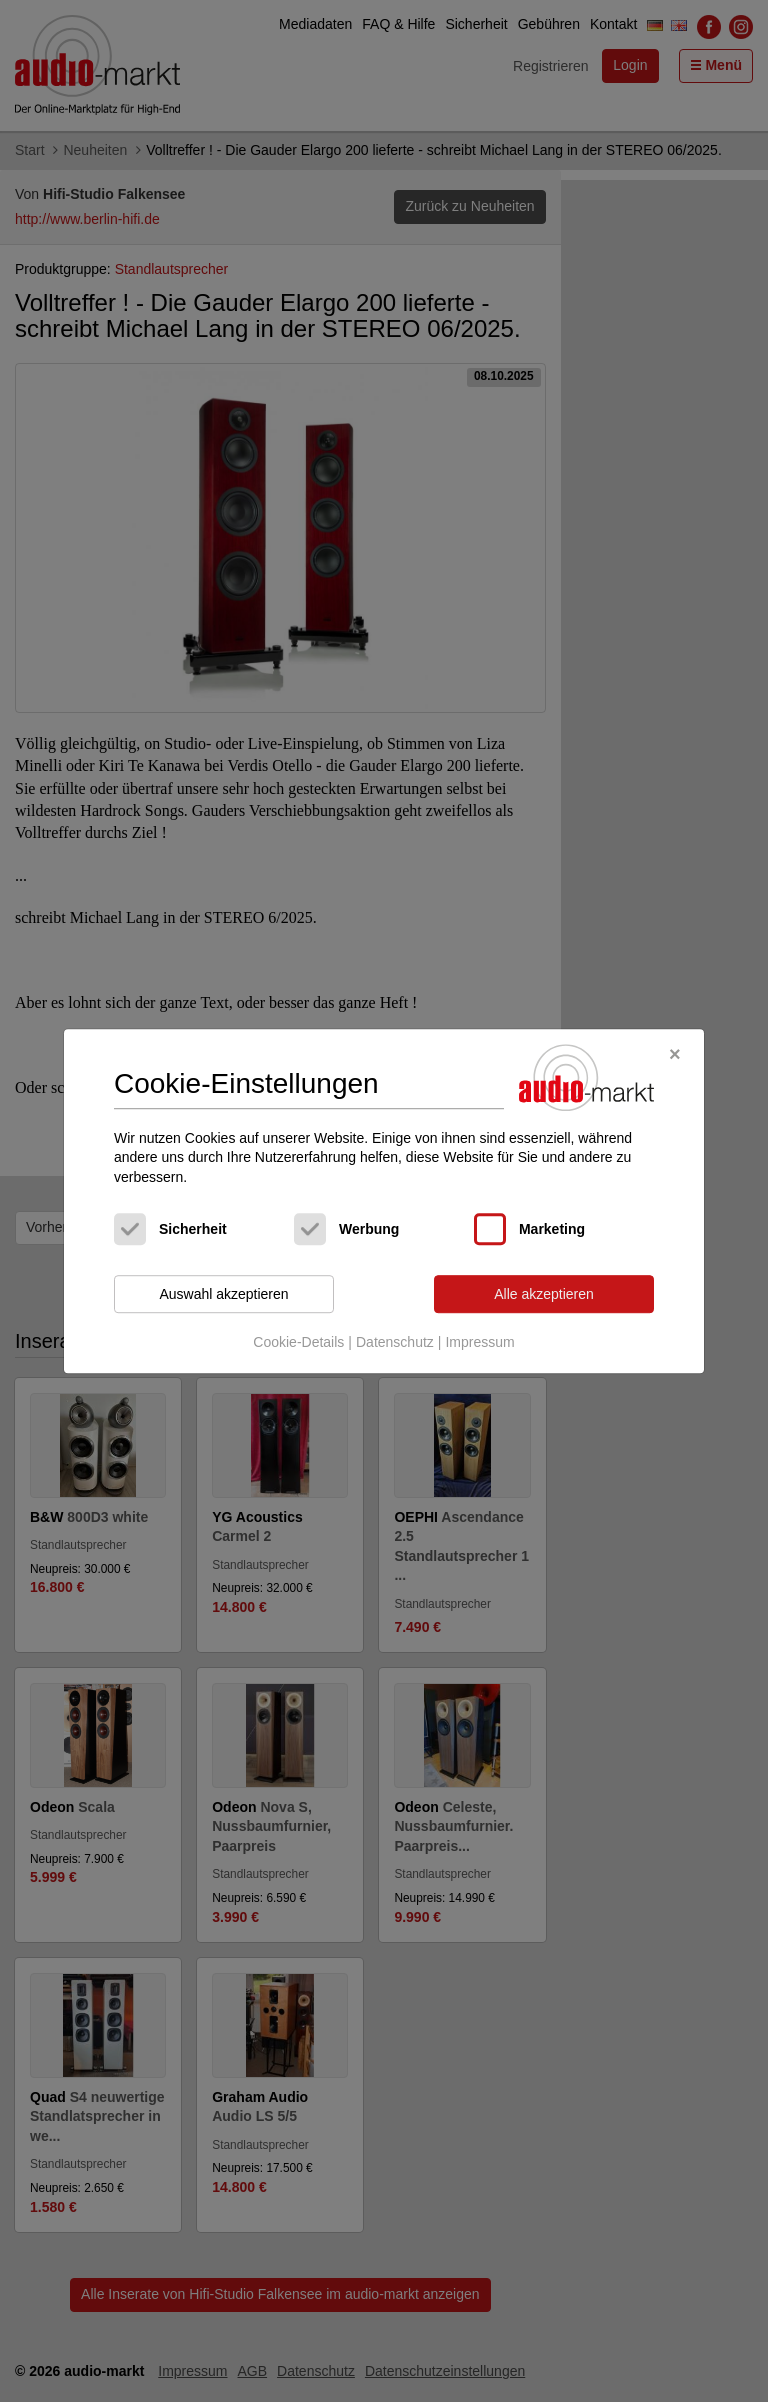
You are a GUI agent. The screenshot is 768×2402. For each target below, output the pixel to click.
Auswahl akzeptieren (223, 1294)
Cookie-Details (298, 1342)
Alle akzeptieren (544, 1294)
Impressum (479, 1342)
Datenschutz (395, 1342)
